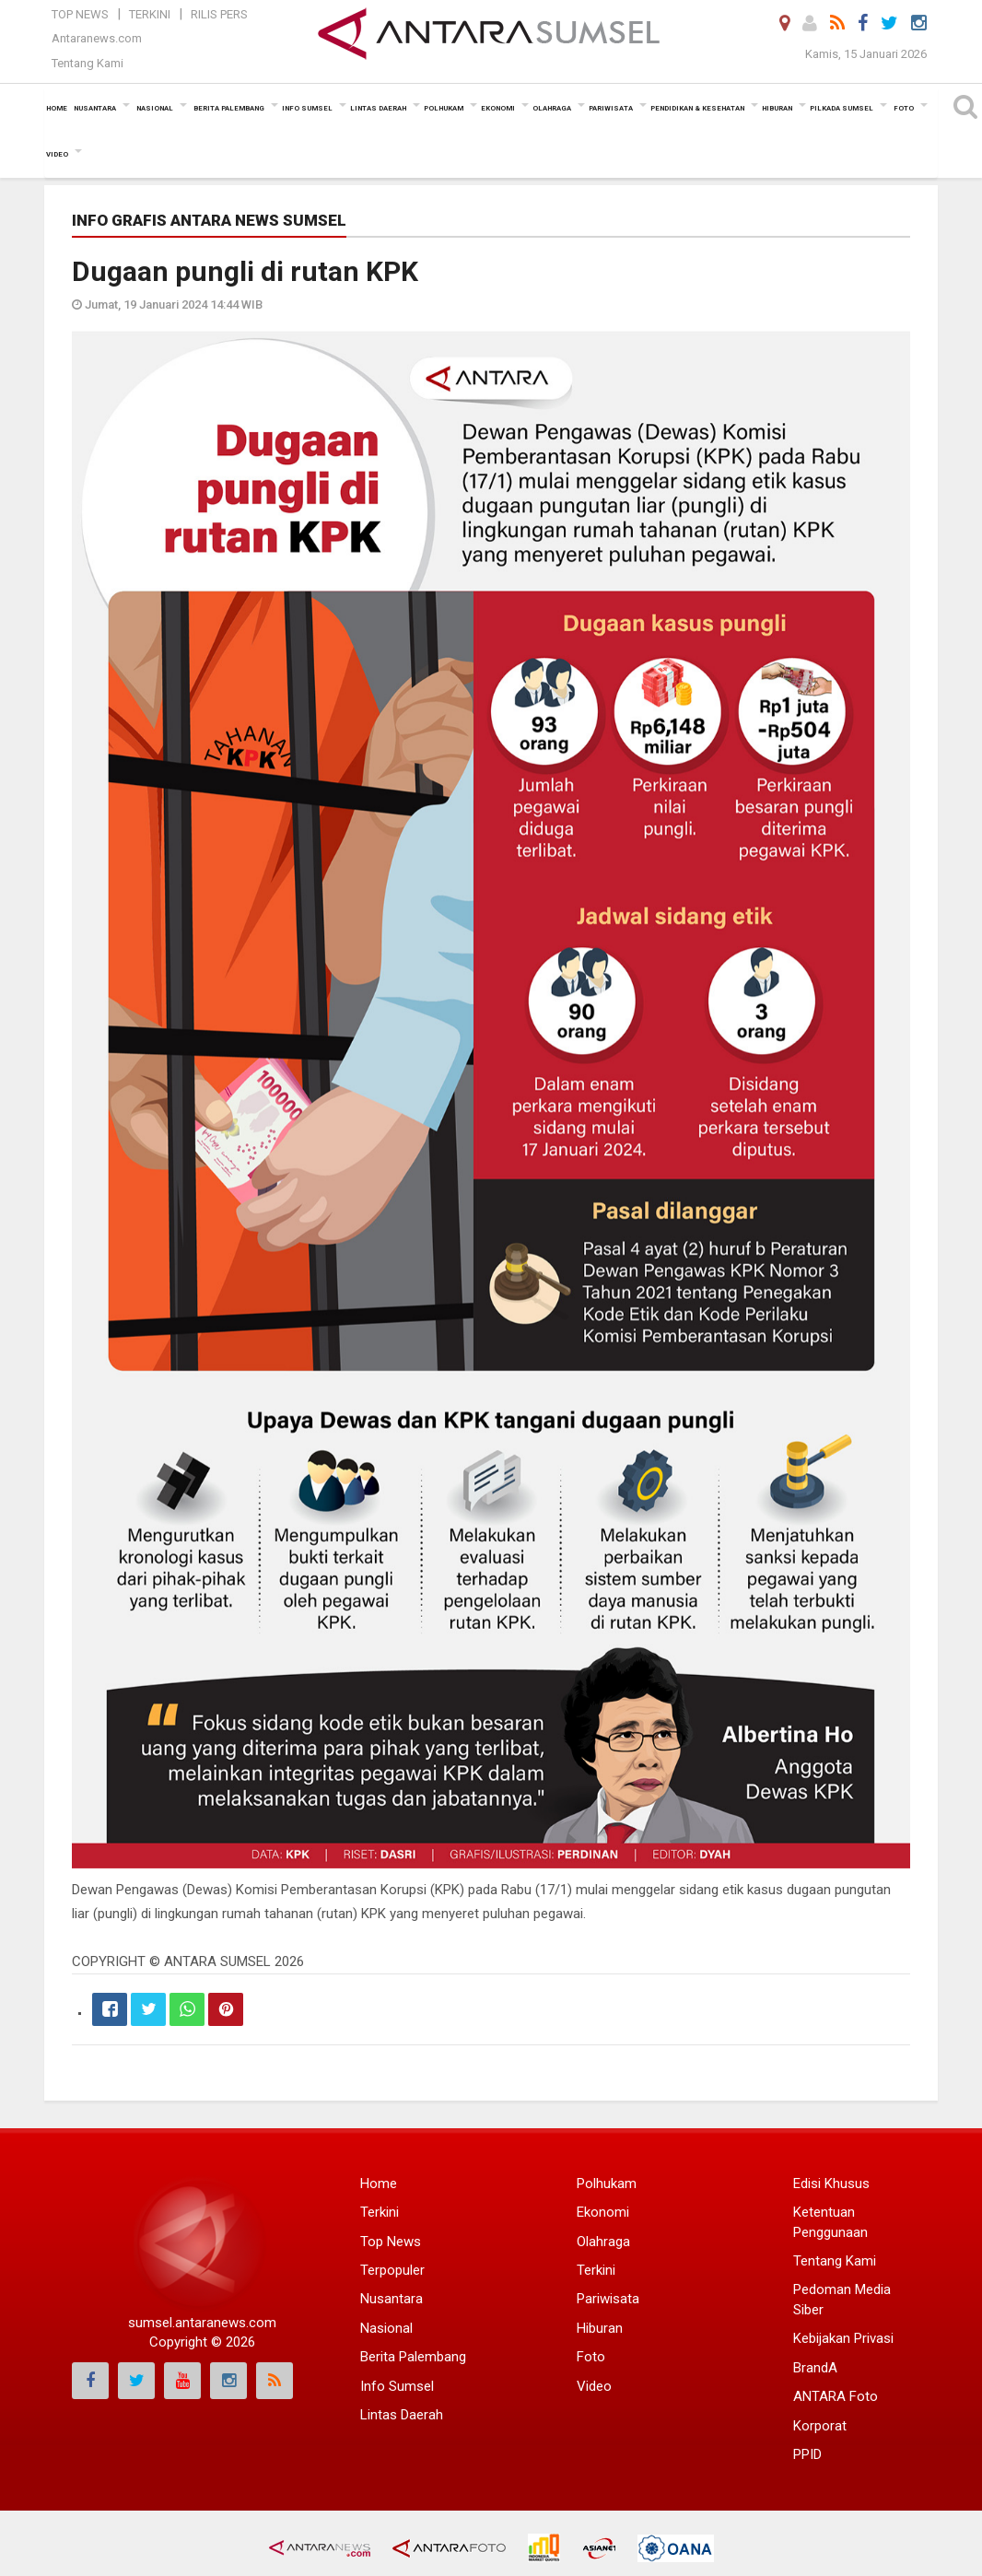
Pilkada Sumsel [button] (841, 108)
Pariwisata (608, 2298)
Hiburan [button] (777, 108)
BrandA (815, 2367)
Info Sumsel (397, 2386)
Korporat (820, 2426)
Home (378, 2183)
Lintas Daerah (401, 2414)
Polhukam (607, 2183)
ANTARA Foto (835, 2396)
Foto (591, 2356)
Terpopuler (392, 2270)
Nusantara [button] (95, 108)
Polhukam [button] (443, 108)
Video (594, 2386)
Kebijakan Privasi (843, 2338)
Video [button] (57, 154)
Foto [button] (904, 108)
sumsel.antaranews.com (202, 2322)
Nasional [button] (154, 108)
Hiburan (600, 2328)
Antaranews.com (97, 38)
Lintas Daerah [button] (378, 108)
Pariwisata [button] (611, 108)
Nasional (386, 2328)
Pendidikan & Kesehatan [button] (697, 108)
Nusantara (391, 2298)
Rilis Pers (219, 14)
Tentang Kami (87, 63)
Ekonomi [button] (498, 108)
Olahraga (603, 2241)
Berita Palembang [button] (228, 108)
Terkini (149, 14)
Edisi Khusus (831, 2183)
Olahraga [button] (551, 108)
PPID (807, 2454)
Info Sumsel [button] (307, 108)
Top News (80, 14)
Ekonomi (603, 2212)
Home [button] (56, 108)
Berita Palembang (413, 2356)
